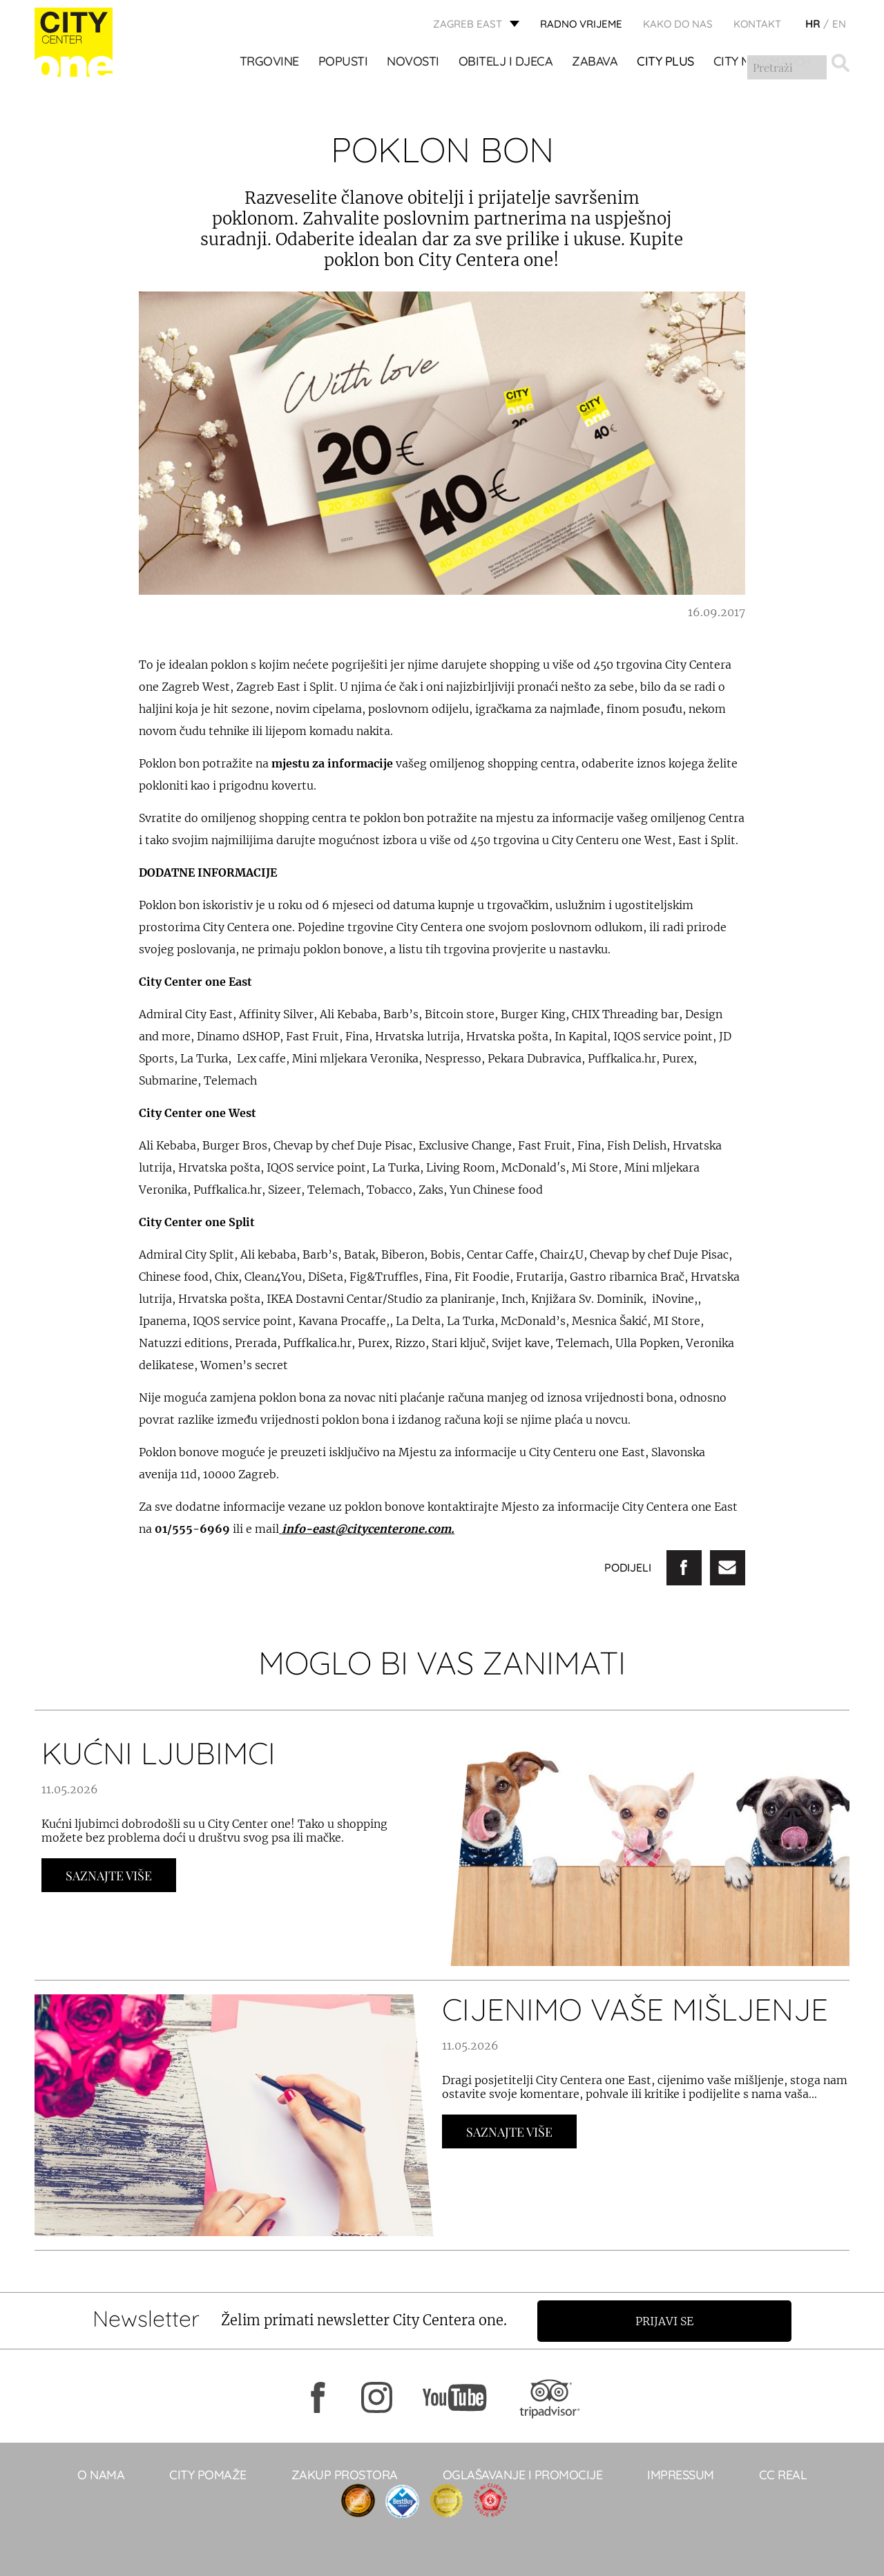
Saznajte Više (109, 1875)
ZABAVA (595, 62)
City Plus (666, 62)
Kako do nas (678, 24)
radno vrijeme (581, 24)
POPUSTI (343, 62)
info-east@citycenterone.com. (368, 1529)
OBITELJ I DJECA (506, 62)
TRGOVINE (269, 62)
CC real (783, 2474)
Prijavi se (668, 2320)
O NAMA (100, 2474)
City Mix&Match (762, 62)
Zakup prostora (344, 2474)
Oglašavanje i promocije (523, 2474)
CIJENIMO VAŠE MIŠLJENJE (635, 2009)
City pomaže (208, 2474)
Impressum (680, 2474)
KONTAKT (757, 24)
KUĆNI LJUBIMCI (158, 1753)
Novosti (413, 62)
